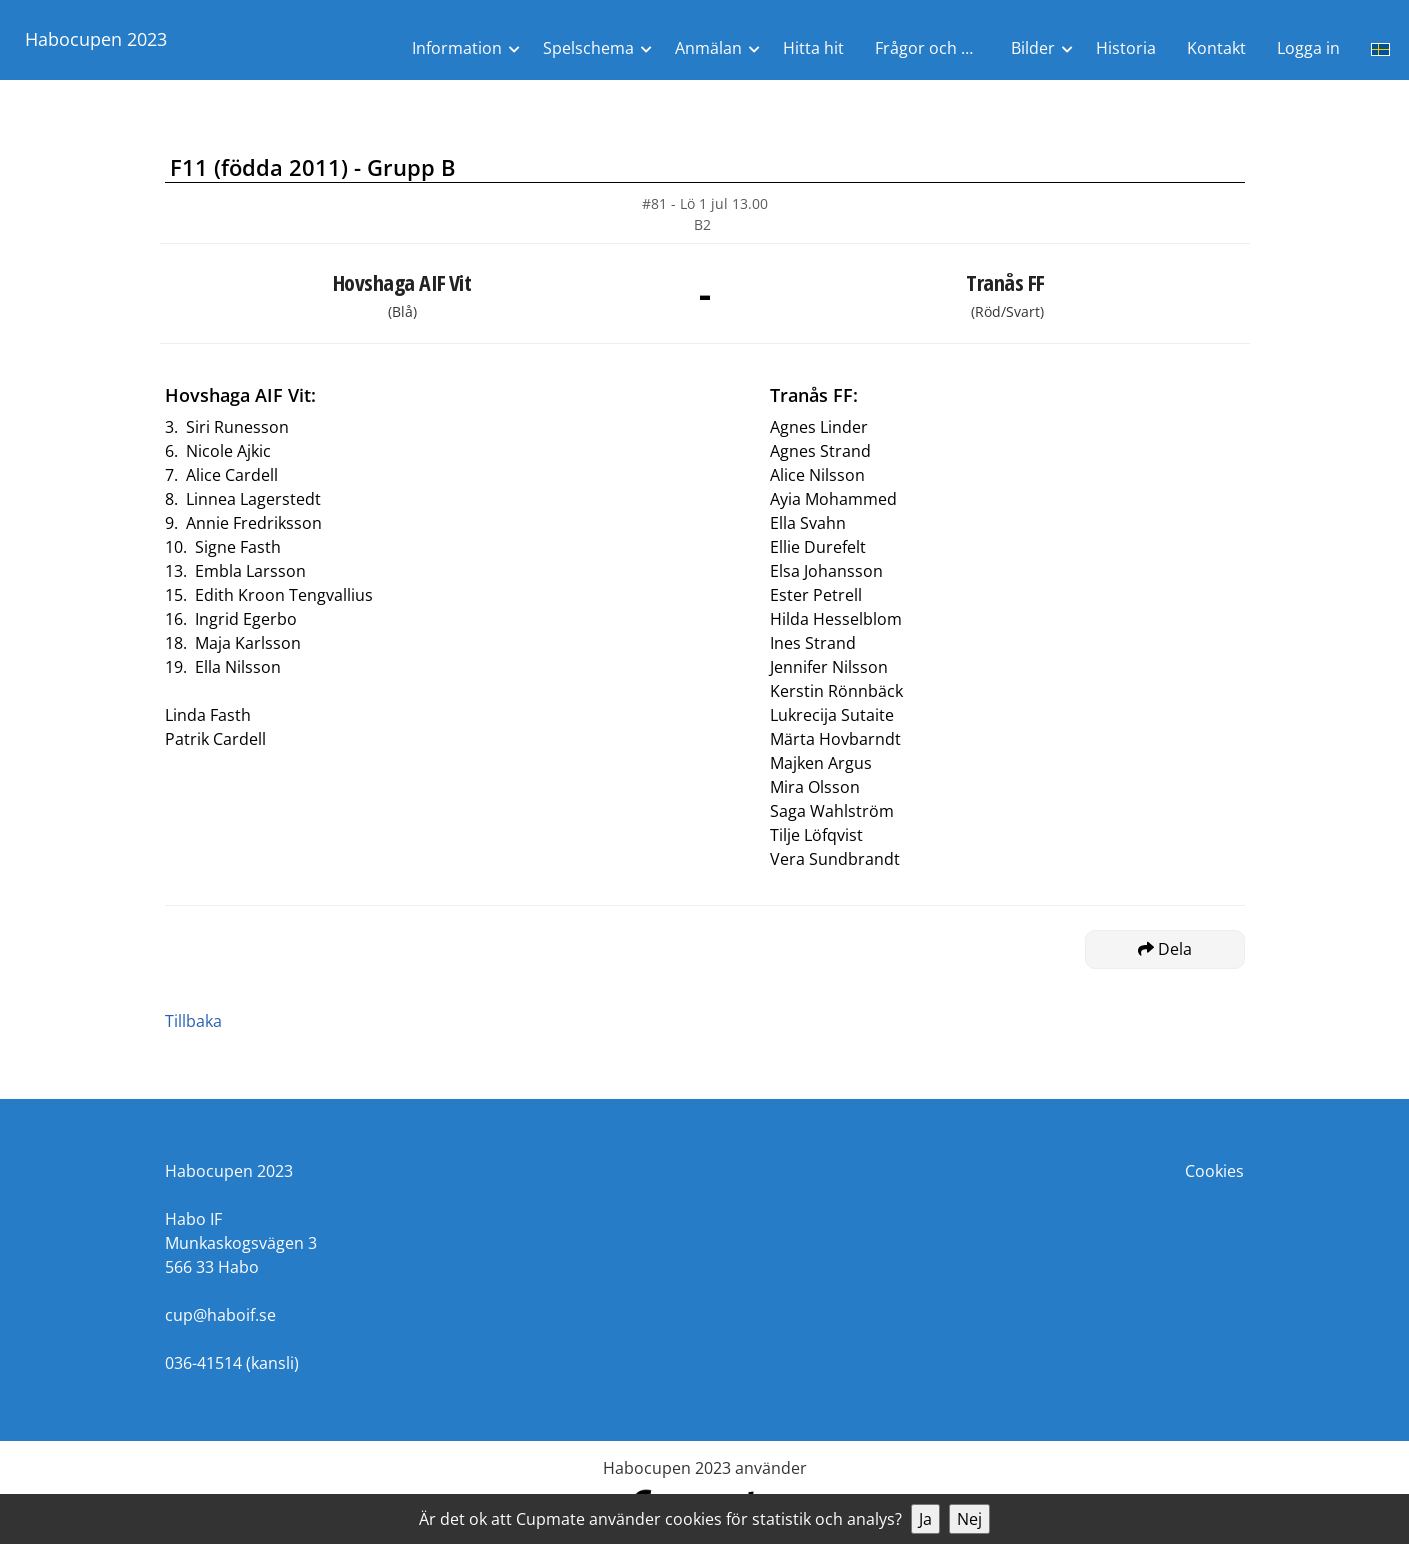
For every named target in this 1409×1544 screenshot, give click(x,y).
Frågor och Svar (934, 48)
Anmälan (708, 48)
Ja (925, 1519)
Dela (1165, 949)
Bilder (1033, 48)
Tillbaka (193, 1021)
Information (457, 48)
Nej (969, 1519)
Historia (1126, 48)
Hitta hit (813, 48)
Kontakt (1216, 48)
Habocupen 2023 (96, 39)
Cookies (1214, 1171)
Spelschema (588, 48)
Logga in (1308, 48)
